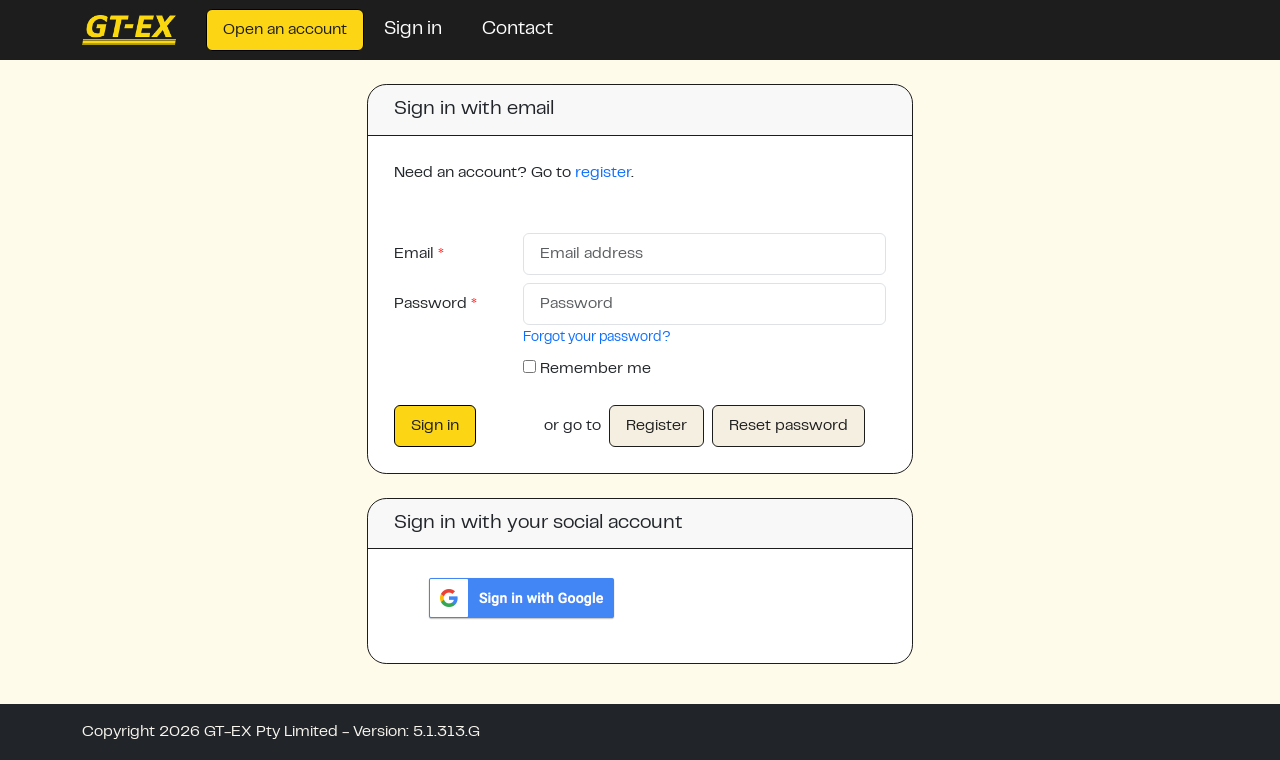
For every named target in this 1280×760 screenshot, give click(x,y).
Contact (517, 29)
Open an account (285, 30)
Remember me (595, 369)
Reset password (788, 426)
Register (656, 426)
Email (419, 254)
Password (436, 304)
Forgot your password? (597, 338)
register (603, 173)
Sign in (413, 29)
